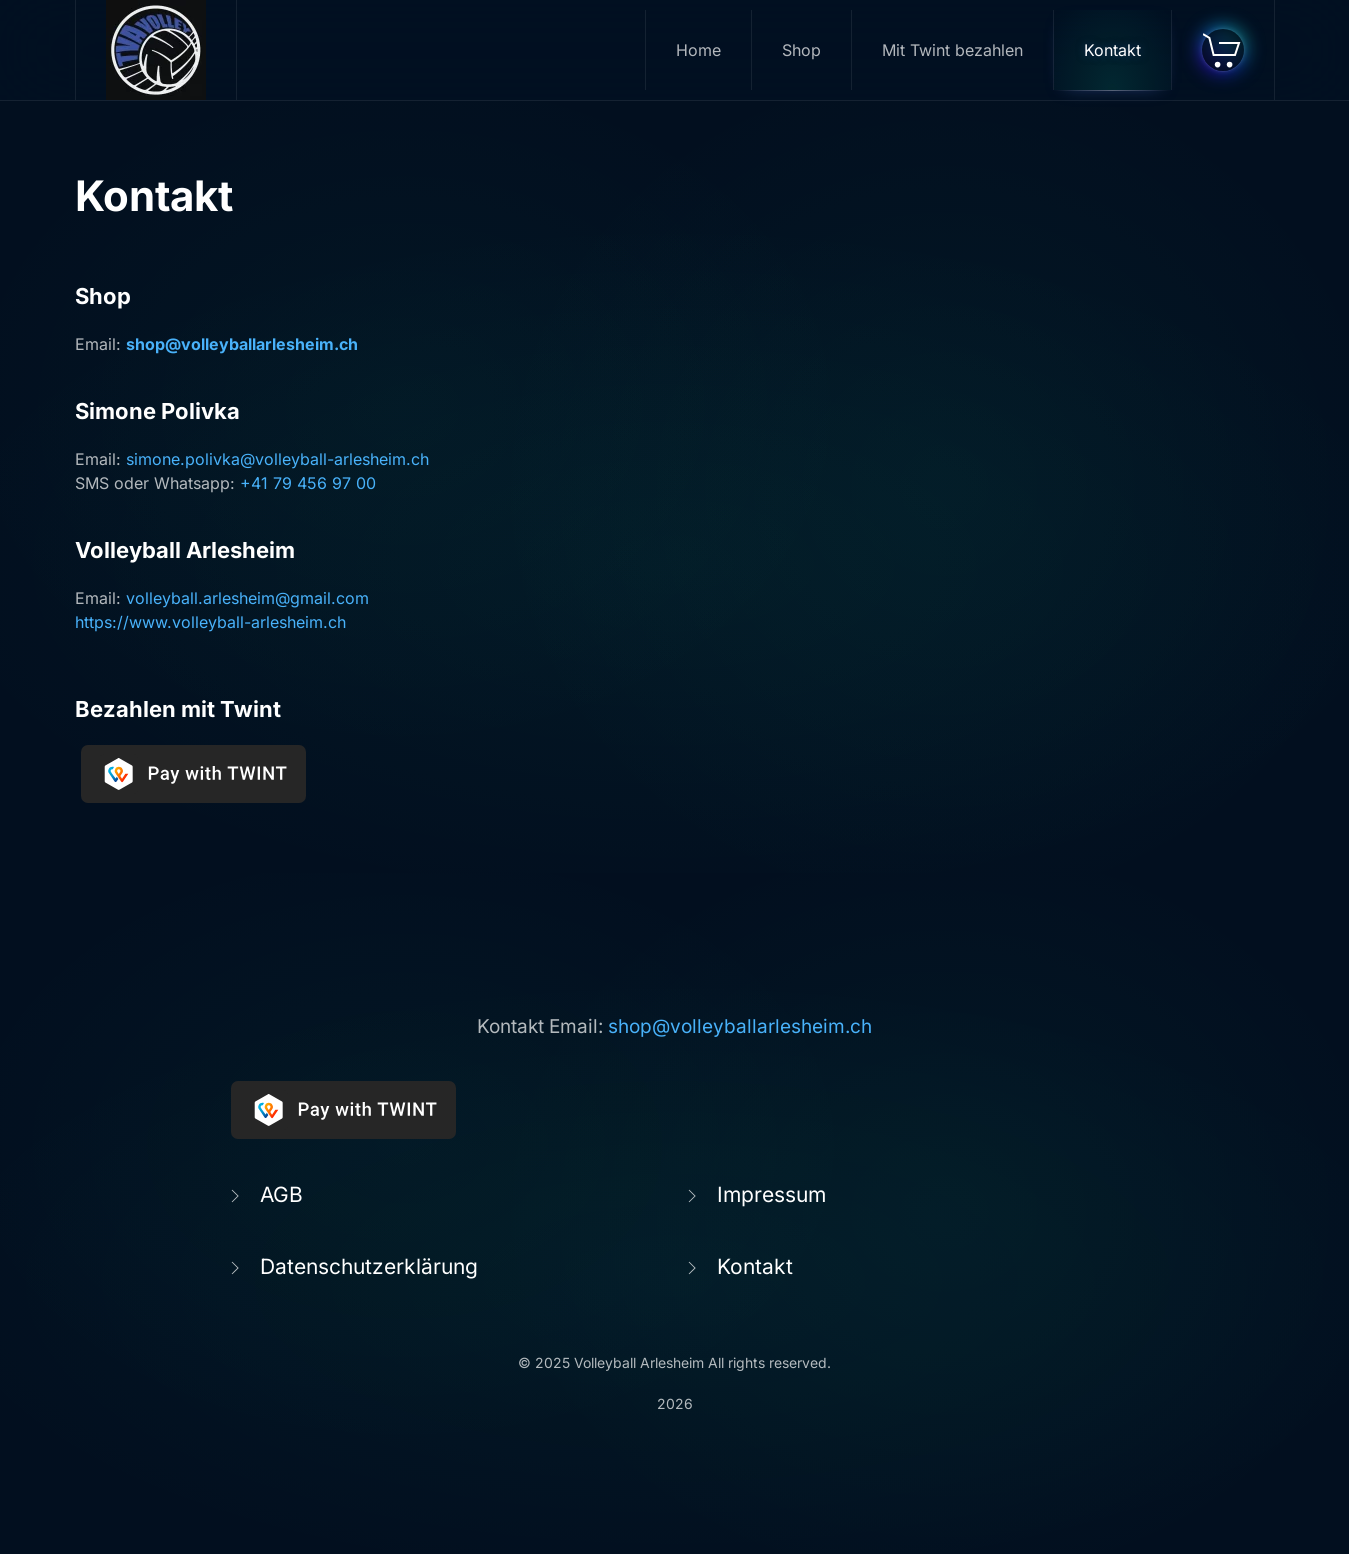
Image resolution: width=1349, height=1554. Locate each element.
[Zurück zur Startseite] (156, 50)
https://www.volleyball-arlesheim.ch (210, 622)
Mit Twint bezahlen (952, 50)
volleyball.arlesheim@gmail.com (247, 598)
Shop (801, 50)
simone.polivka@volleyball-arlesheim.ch (277, 459)
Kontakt (1112, 50)
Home (698, 50)
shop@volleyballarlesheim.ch (242, 344)
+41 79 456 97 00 (308, 483)
